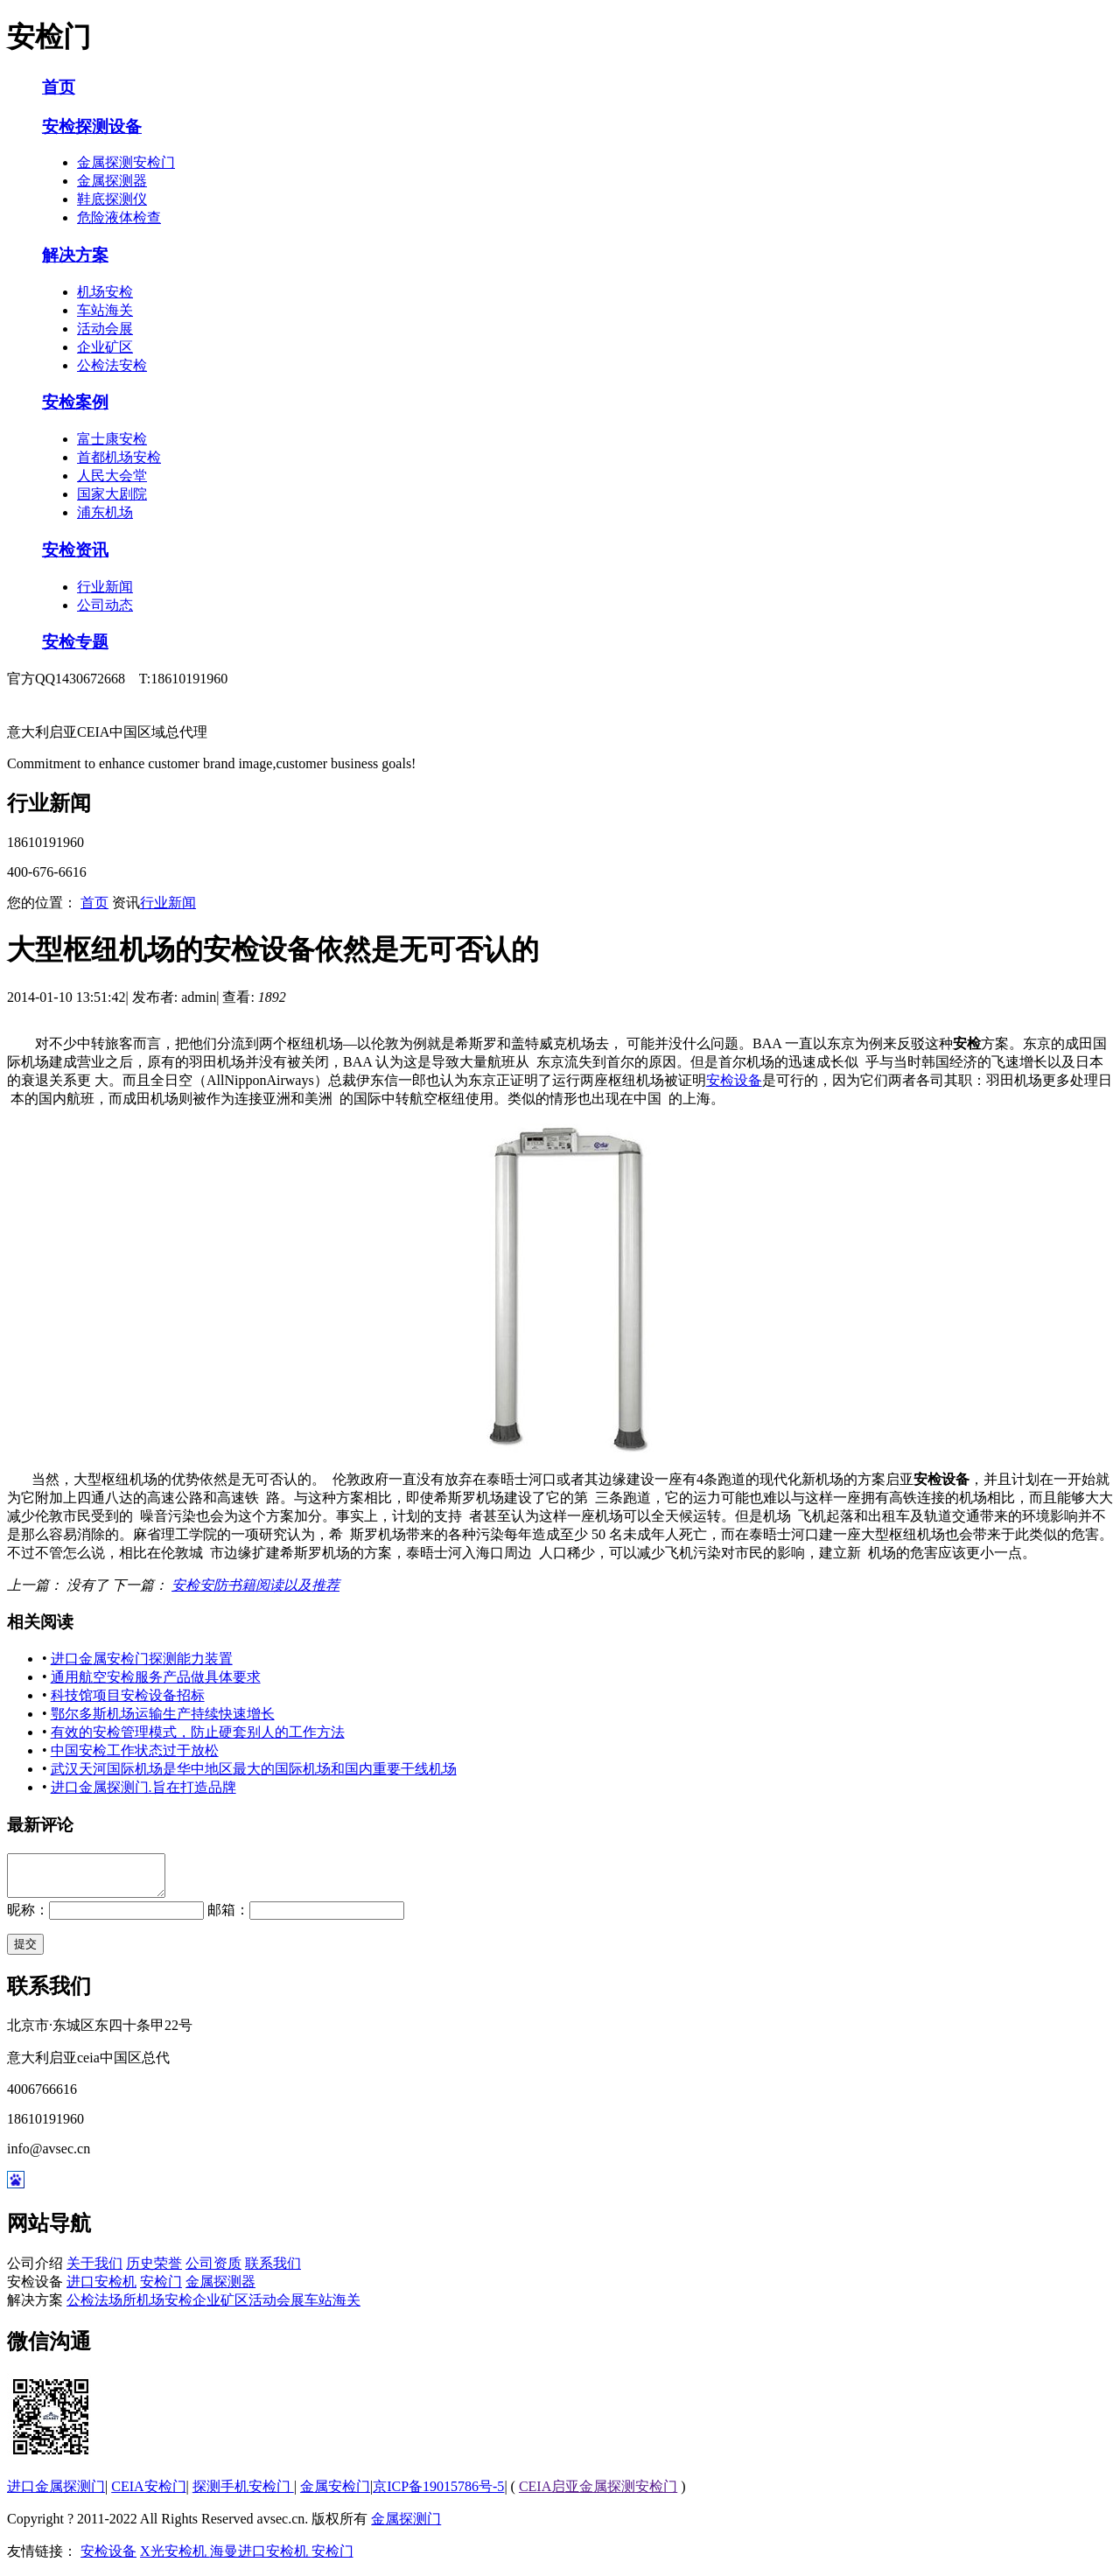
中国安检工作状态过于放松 (135, 1750)
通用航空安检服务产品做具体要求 (156, 1677)
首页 (58, 87)
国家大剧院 (112, 493)
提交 (25, 1951)
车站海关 (105, 310)
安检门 (161, 2289)
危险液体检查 (119, 217)
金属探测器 (112, 180)
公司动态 (105, 605)
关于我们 (94, 2271)
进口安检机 (101, 2289)
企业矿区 (105, 347)
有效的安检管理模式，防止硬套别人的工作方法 (198, 1732)
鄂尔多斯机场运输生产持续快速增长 (163, 1713)
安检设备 (734, 1080)
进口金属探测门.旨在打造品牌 (143, 1787)
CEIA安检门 (148, 2494)
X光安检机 (175, 2559)
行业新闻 (105, 586)
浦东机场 (105, 512)
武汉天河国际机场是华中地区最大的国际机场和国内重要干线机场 (254, 1768)
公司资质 (214, 2271)
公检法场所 (101, 2307)
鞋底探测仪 (112, 199)
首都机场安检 (119, 457)
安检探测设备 (92, 126)
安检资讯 (75, 550)
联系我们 (273, 2271)
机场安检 (105, 291)
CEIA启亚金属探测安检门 (598, 2494)
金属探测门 (406, 2526)
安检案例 (75, 402)
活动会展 (105, 328)
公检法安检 (112, 365)
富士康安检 (112, 438)
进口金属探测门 (56, 2494)
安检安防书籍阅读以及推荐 (256, 1585)
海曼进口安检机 (261, 2559)
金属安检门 (335, 2494)
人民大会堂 (112, 475)
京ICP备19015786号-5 (438, 2494)
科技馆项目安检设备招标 (128, 1695)
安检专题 (75, 642)
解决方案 (75, 255)
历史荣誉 (154, 2271)
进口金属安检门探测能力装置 (142, 1658)
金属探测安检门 (126, 162)
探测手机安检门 (243, 2494)
